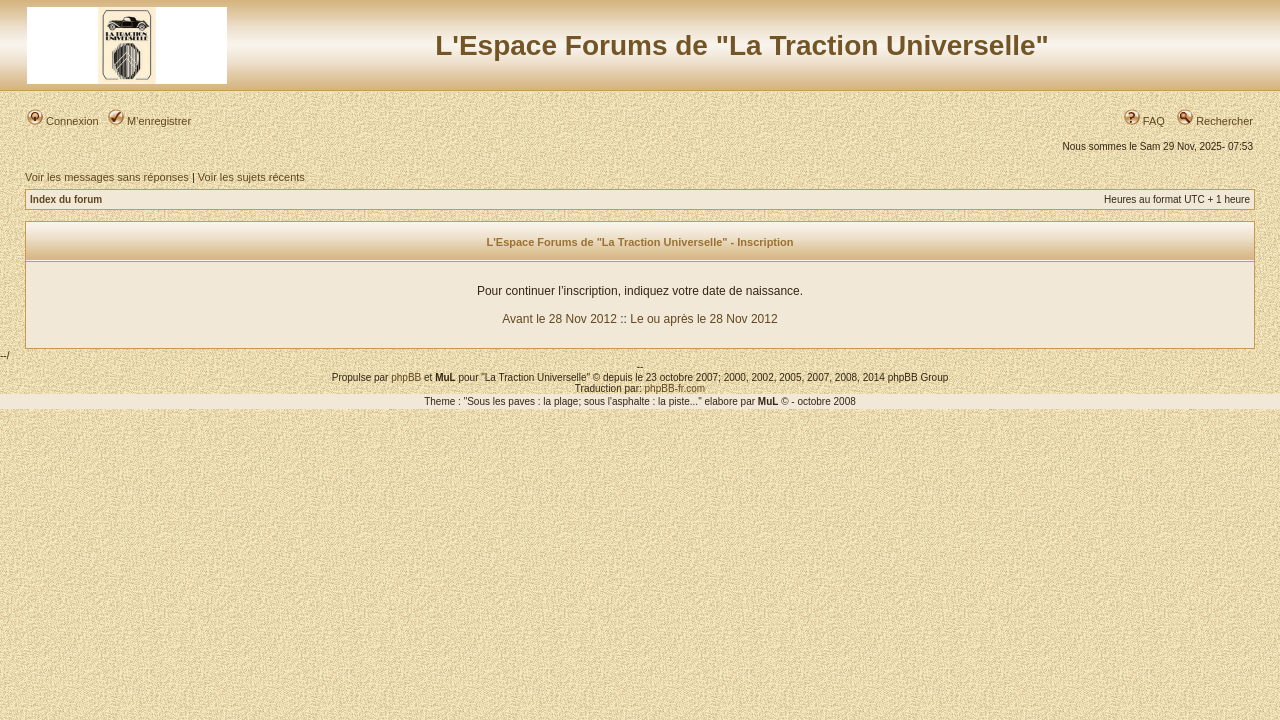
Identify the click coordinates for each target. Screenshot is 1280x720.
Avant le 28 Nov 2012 (559, 319)
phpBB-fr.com (675, 388)
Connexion (63, 121)
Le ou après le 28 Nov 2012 (703, 319)
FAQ (1144, 121)
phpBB (406, 377)
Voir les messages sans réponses (107, 177)
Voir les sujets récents (251, 177)
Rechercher (1215, 121)
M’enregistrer (149, 121)
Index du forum (66, 199)
